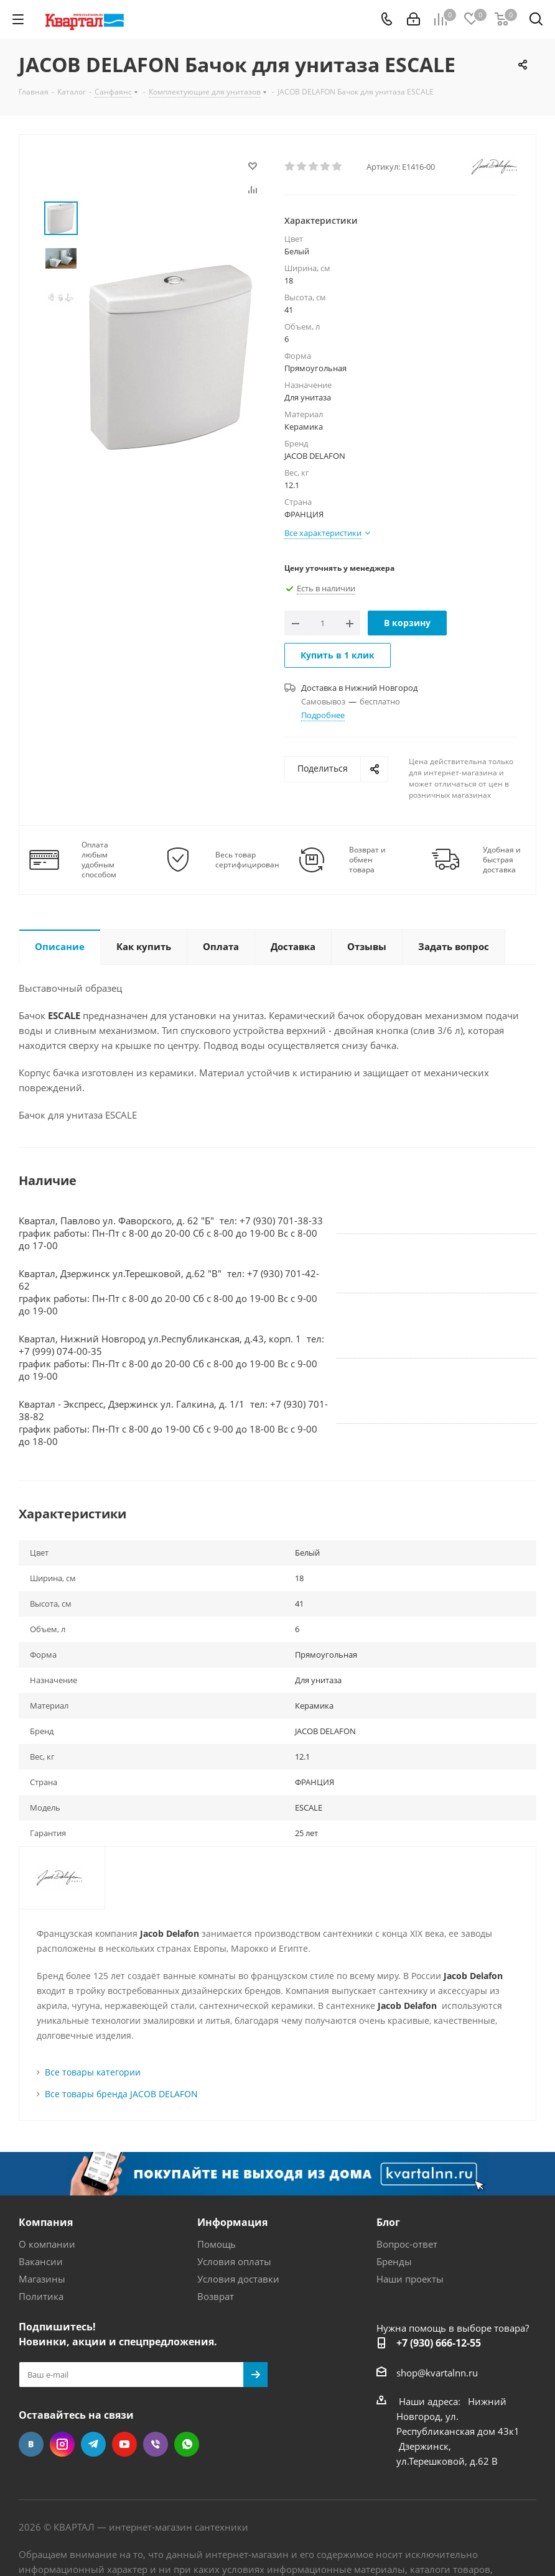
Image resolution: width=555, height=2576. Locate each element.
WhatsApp (186, 2444)
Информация (232, 2222)
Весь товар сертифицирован (247, 860)
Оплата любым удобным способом (99, 860)
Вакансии (41, 2261)
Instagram (62, 2444)
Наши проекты (410, 2279)
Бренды (394, 2261)
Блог (388, 2222)
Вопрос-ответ (406, 2244)
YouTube (124, 2444)
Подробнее (323, 715)
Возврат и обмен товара (367, 860)
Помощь (216, 2244)
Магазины (42, 2279)
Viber (155, 2444)
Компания (46, 2222)
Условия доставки (238, 2279)
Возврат (215, 2296)
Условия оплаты (234, 2261)
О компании (47, 2244)
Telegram (93, 2444)
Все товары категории (93, 2072)
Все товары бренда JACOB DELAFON (121, 2094)
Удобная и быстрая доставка (502, 860)
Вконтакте (31, 2444)
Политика (41, 2296)
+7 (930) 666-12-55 (438, 2343)
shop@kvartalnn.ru (437, 2372)
